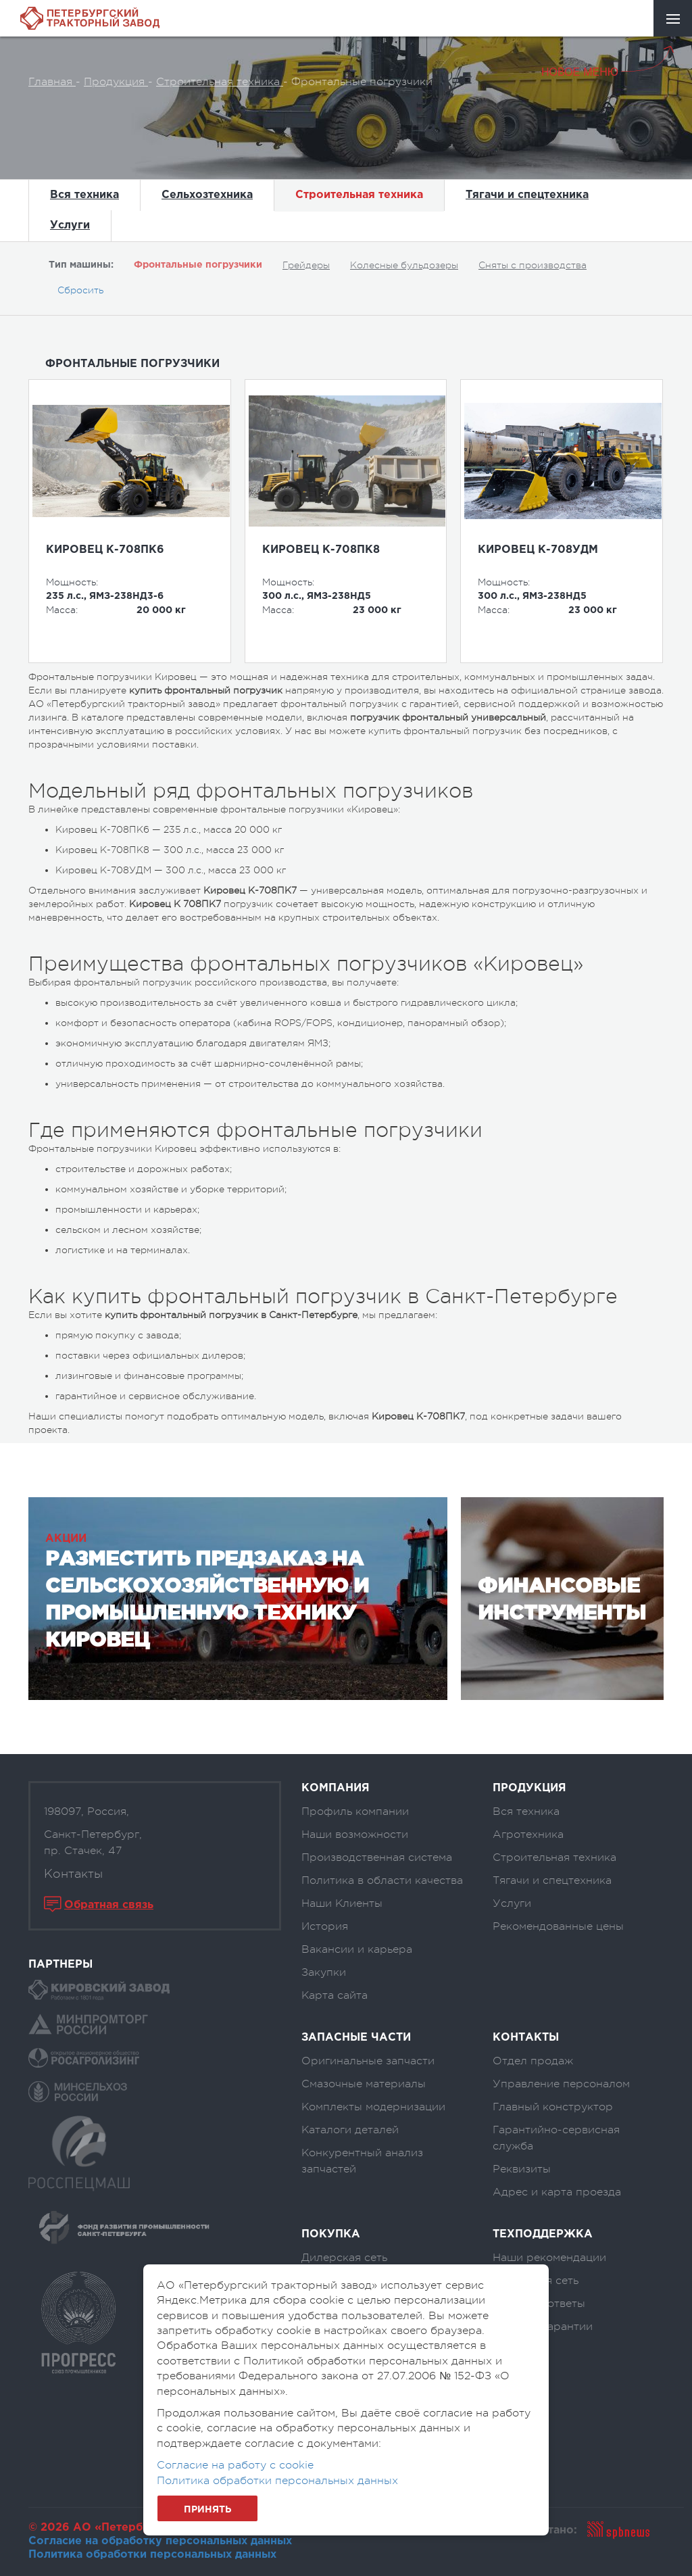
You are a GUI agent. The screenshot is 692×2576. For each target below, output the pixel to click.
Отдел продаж (533, 2061)
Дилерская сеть (344, 2258)
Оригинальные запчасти (368, 2061)
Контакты (73, 1873)
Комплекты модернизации (373, 2107)
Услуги (70, 225)
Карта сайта (334, 1995)
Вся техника (84, 195)
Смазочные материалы (363, 2084)
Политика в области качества (382, 1880)
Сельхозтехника (207, 195)
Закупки (323, 1972)
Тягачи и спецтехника (527, 195)
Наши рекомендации (549, 2258)
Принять (207, 2510)
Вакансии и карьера (356, 1949)
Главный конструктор (553, 2107)
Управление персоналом (561, 2084)
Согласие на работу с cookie (235, 2465)
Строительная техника (359, 195)
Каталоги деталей (350, 2130)
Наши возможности (354, 1834)
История (324, 1926)
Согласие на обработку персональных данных (160, 2541)
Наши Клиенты (341, 1903)
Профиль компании (355, 1811)
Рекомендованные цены (558, 1926)
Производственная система (376, 1857)
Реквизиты (522, 2169)
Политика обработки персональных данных (152, 2555)
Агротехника (528, 1834)
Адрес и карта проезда (557, 2192)
